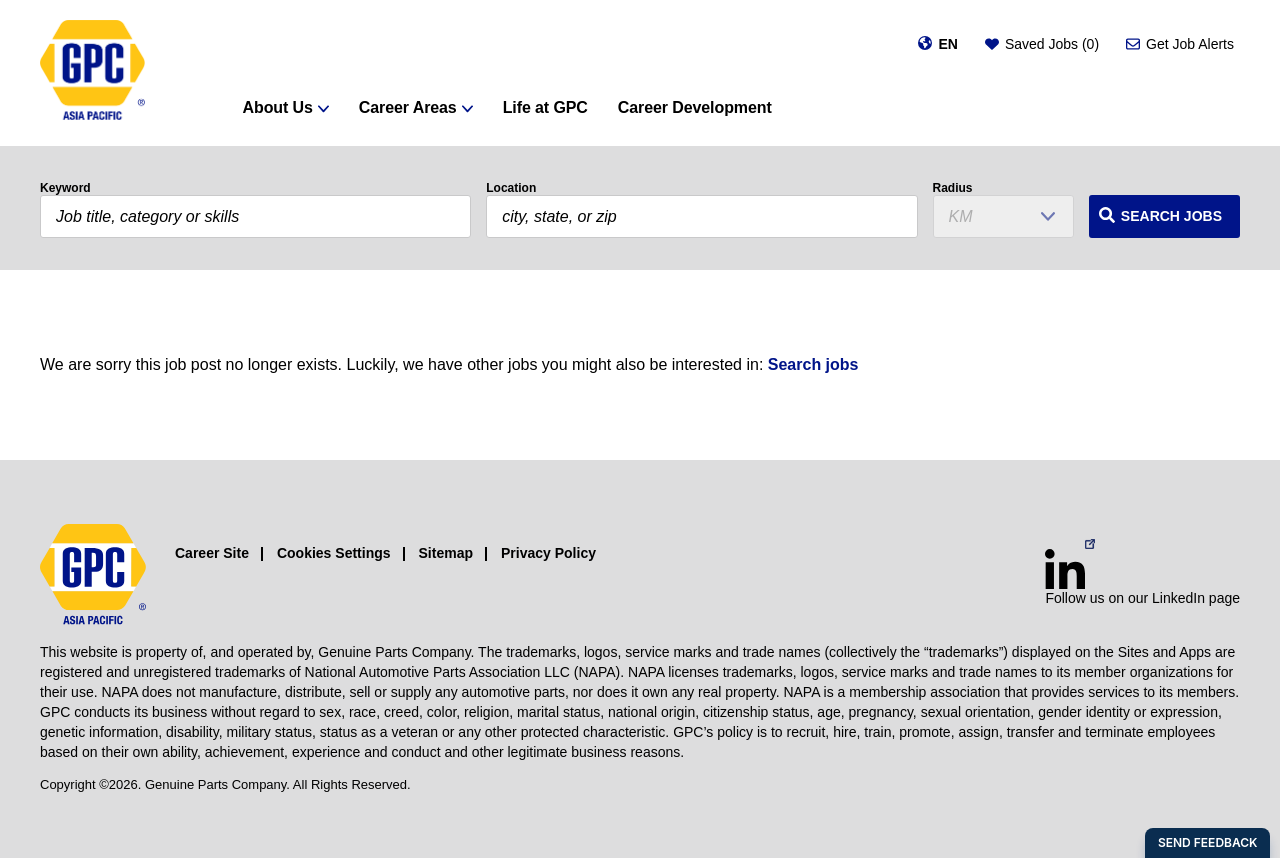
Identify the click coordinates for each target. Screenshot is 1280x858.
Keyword (65, 188)
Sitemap (446, 553)
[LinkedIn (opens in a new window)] (1065, 569)
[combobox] (701, 216)
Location (511, 188)
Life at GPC (545, 107)
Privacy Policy (548, 553)
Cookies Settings (334, 553)
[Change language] (937, 44)
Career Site (212, 553)
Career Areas (408, 107)
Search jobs (813, 364)
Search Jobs (1171, 216)
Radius (953, 188)
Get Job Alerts (1190, 44)
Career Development (695, 107)
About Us (278, 107)
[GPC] (92, 73)
